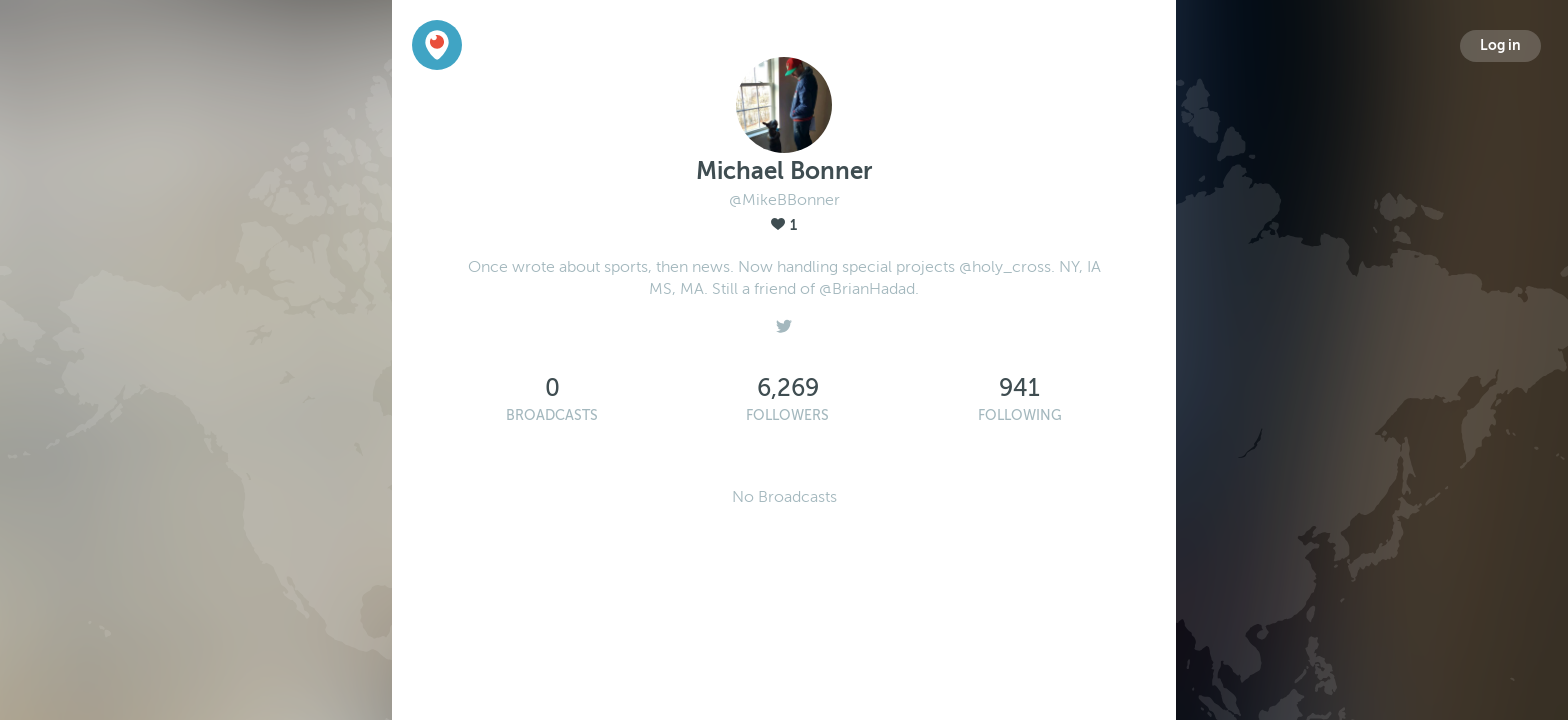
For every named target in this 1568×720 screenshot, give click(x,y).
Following (1020, 415)
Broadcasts (552, 415)
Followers (787, 415)
